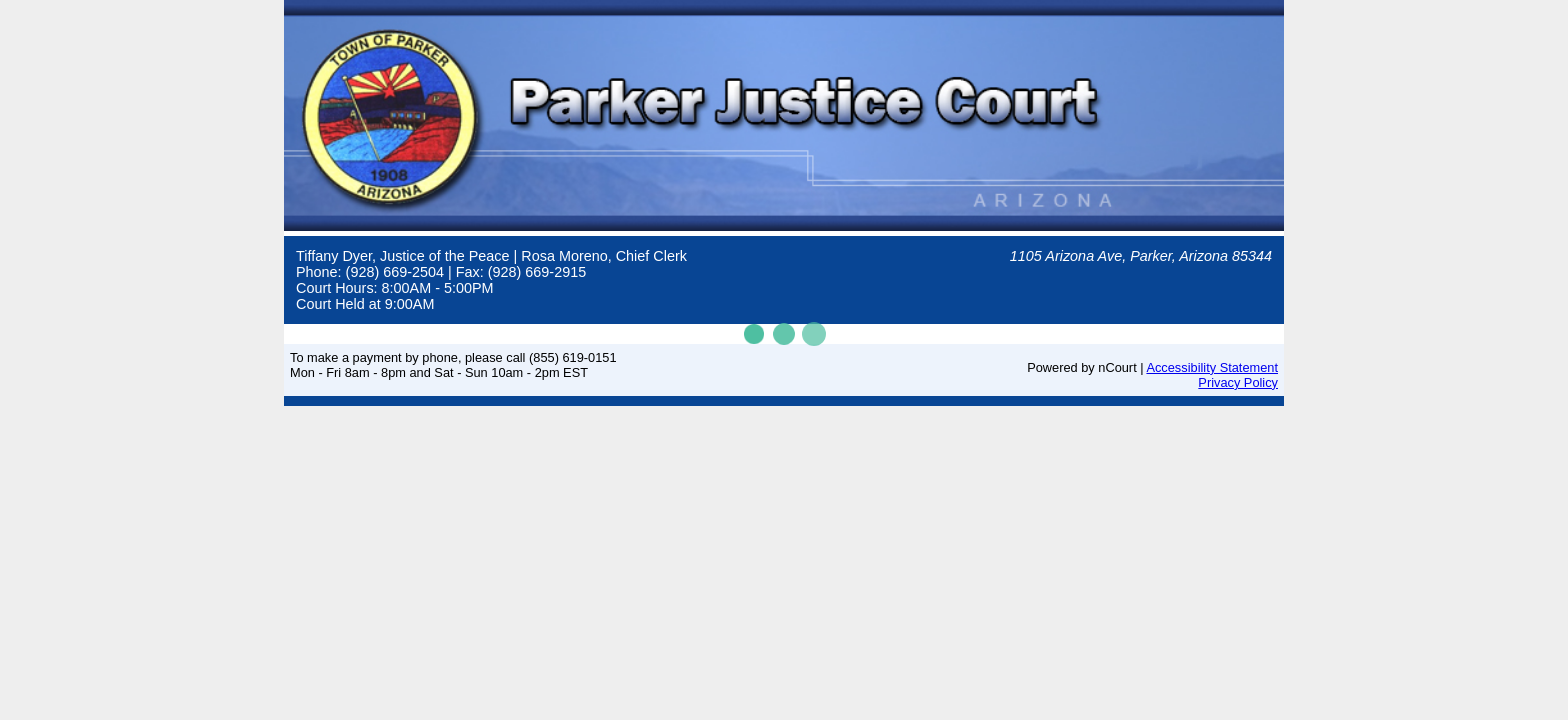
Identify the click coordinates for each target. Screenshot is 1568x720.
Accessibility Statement (1212, 367)
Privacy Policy (1238, 382)
